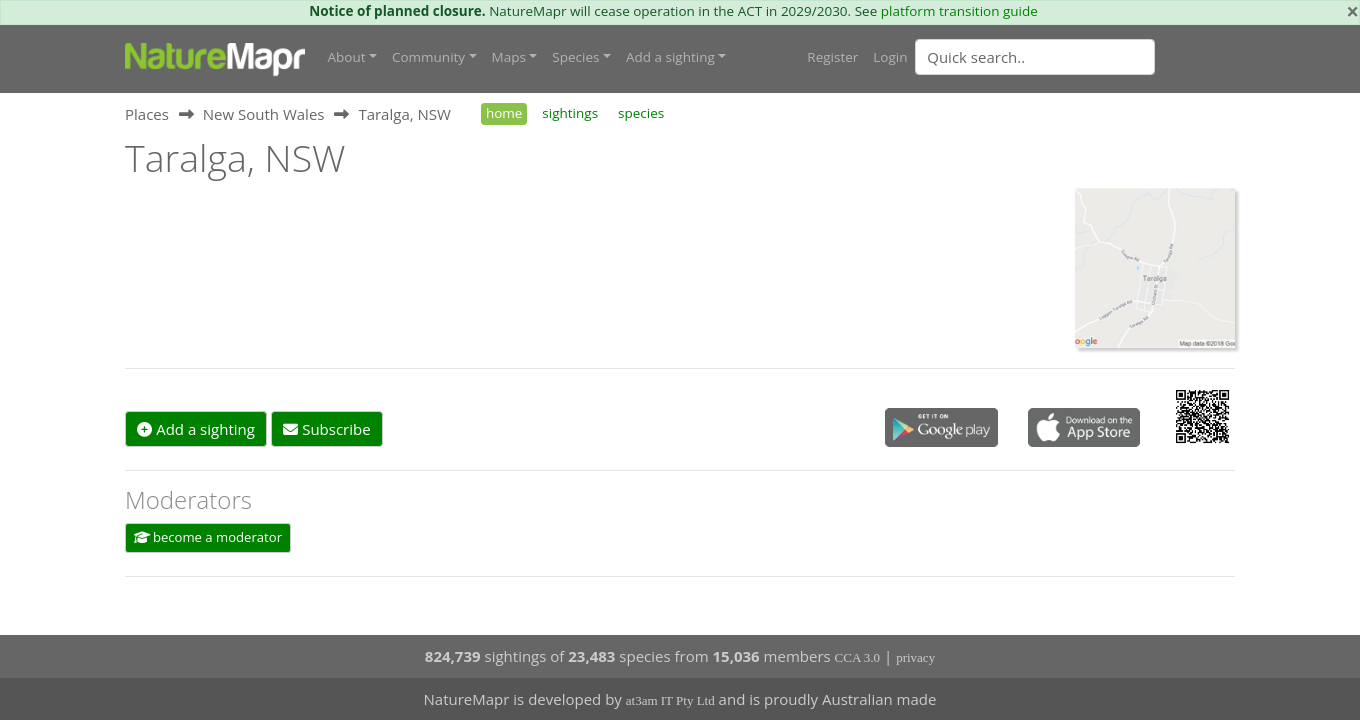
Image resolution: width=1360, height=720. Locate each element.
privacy (915, 657)
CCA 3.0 (858, 657)
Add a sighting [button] (670, 57)
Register (832, 57)
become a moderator (208, 537)
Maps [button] (509, 57)
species (641, 113)
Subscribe (326, 429)
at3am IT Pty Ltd (670, 700)
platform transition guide (959, 11)
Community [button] (428, 57)
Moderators (188, 499)
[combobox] (1075, 57)
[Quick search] (1035, 57)
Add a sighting (196, 429)
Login (890, 57)
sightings (570, 113)
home (504, 113)
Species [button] (575, 57)
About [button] (347, 57)
